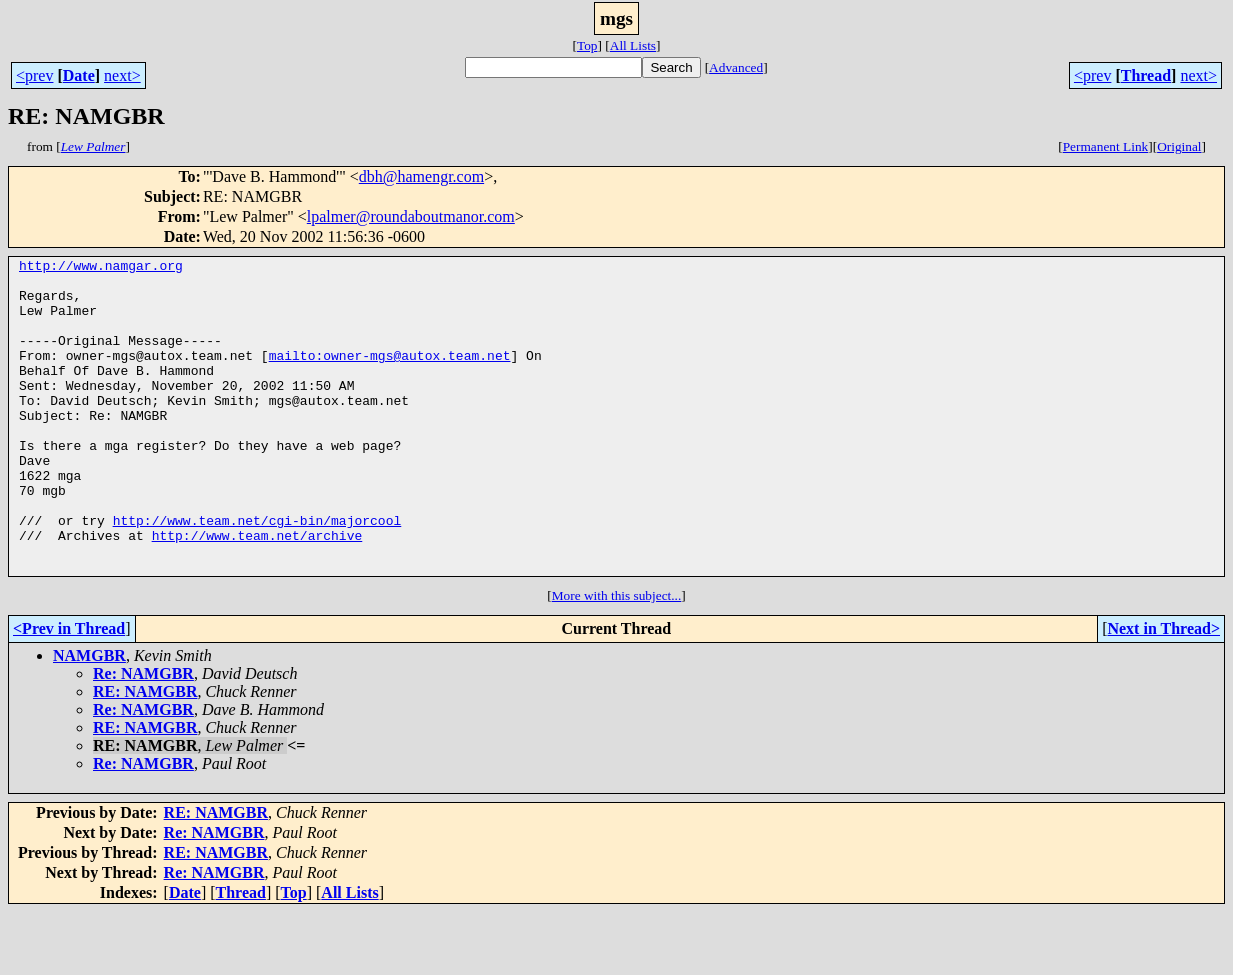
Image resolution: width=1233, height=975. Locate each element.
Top (587, 45)
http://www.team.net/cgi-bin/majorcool (257, 574)
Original (1179, 146)
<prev (34, 75)
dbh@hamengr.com (421, 176)
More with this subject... (617, 658)
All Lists (633, 45)
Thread (1146, 75)
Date (79, 75)
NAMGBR (89, 718)
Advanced (736, 67)
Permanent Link (1106, 146)
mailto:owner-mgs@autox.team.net (390, 376)
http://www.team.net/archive (257, 592)
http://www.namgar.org (101, 268)
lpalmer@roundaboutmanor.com (411, 216)
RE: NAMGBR (145, 754)
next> (122, 75)
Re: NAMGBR (143, 736)
